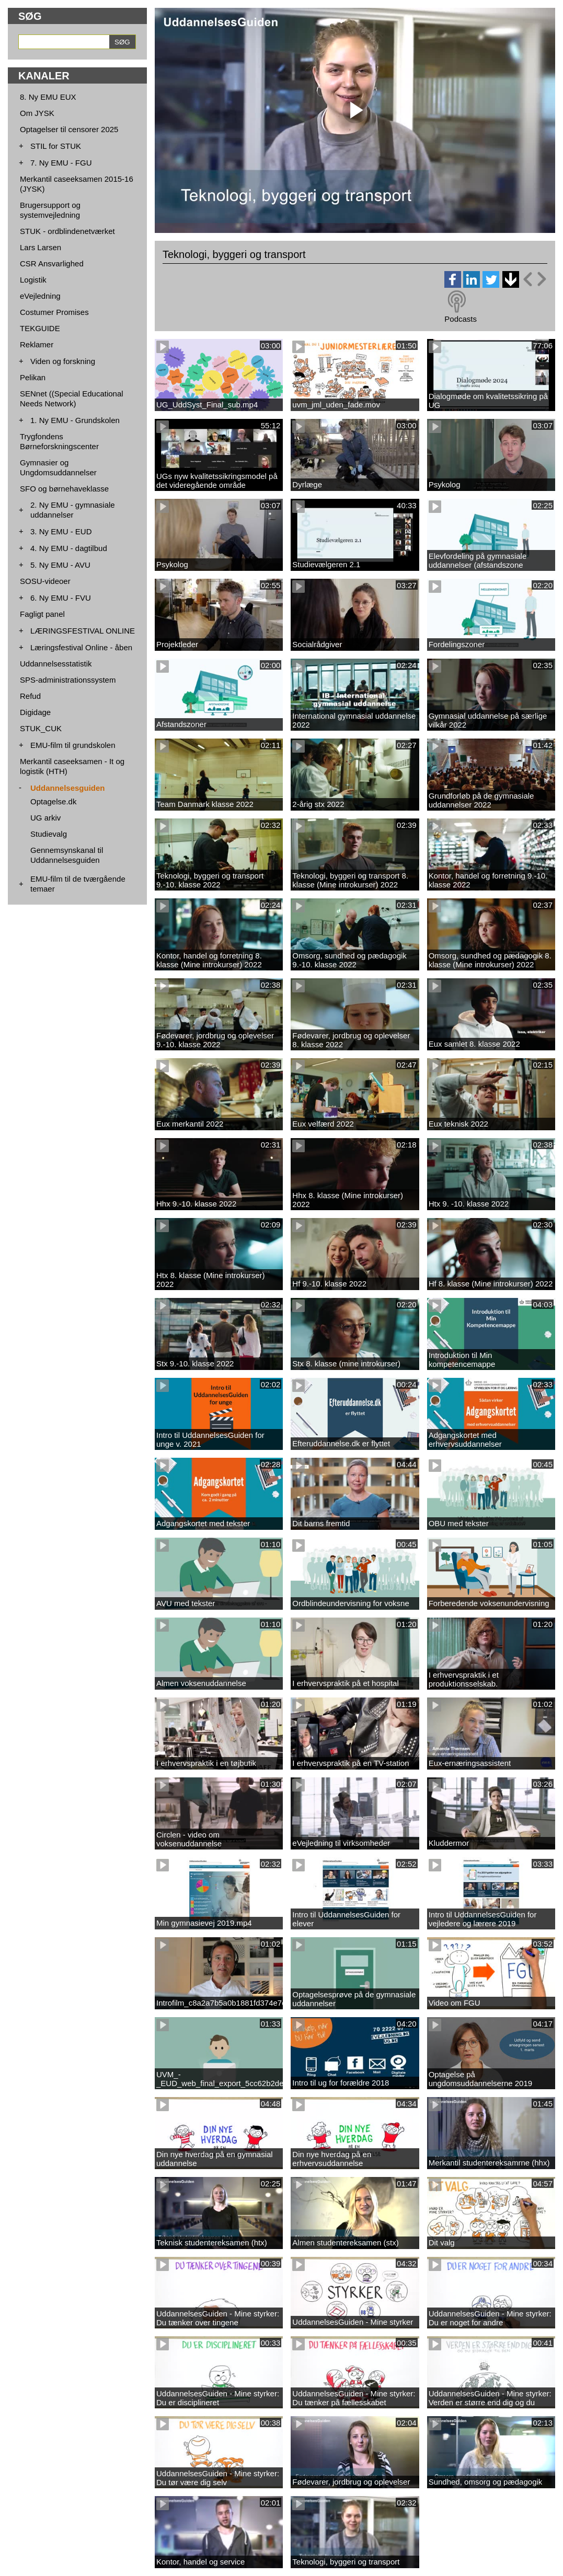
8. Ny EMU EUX (48, 96)
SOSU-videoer (45, 581)
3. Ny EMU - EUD (61, 531)
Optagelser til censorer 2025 (69, 129)
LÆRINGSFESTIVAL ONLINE (82, 630)
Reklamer (36, 344)
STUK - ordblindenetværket (67, 231)
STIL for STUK (55, 146)
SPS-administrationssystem (68, 679)
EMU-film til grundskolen (73, 745)
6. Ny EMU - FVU (60, 597)
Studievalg (48, 833)
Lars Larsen (40, 247)
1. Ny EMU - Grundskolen (75, 420)
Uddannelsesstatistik (56, 663)
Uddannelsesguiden (67, 787)
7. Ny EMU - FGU (61, 162)
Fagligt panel (42, 614)
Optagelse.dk (53, 801)
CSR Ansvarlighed (52, 263)
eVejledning (40, 295)
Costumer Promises (54, 312)
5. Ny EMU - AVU (60, 564)
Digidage (35, 712)
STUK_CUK (41, 728)
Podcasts (460, 318)
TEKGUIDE (40, 328)
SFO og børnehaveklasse (64, 488)
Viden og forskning (62, 361)
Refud (30, 696)
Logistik (33, 279)
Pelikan (32, 377)
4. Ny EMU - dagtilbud (68, 548)
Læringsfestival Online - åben (81, 647)
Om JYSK (37, 113)
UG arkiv (45, 817)
